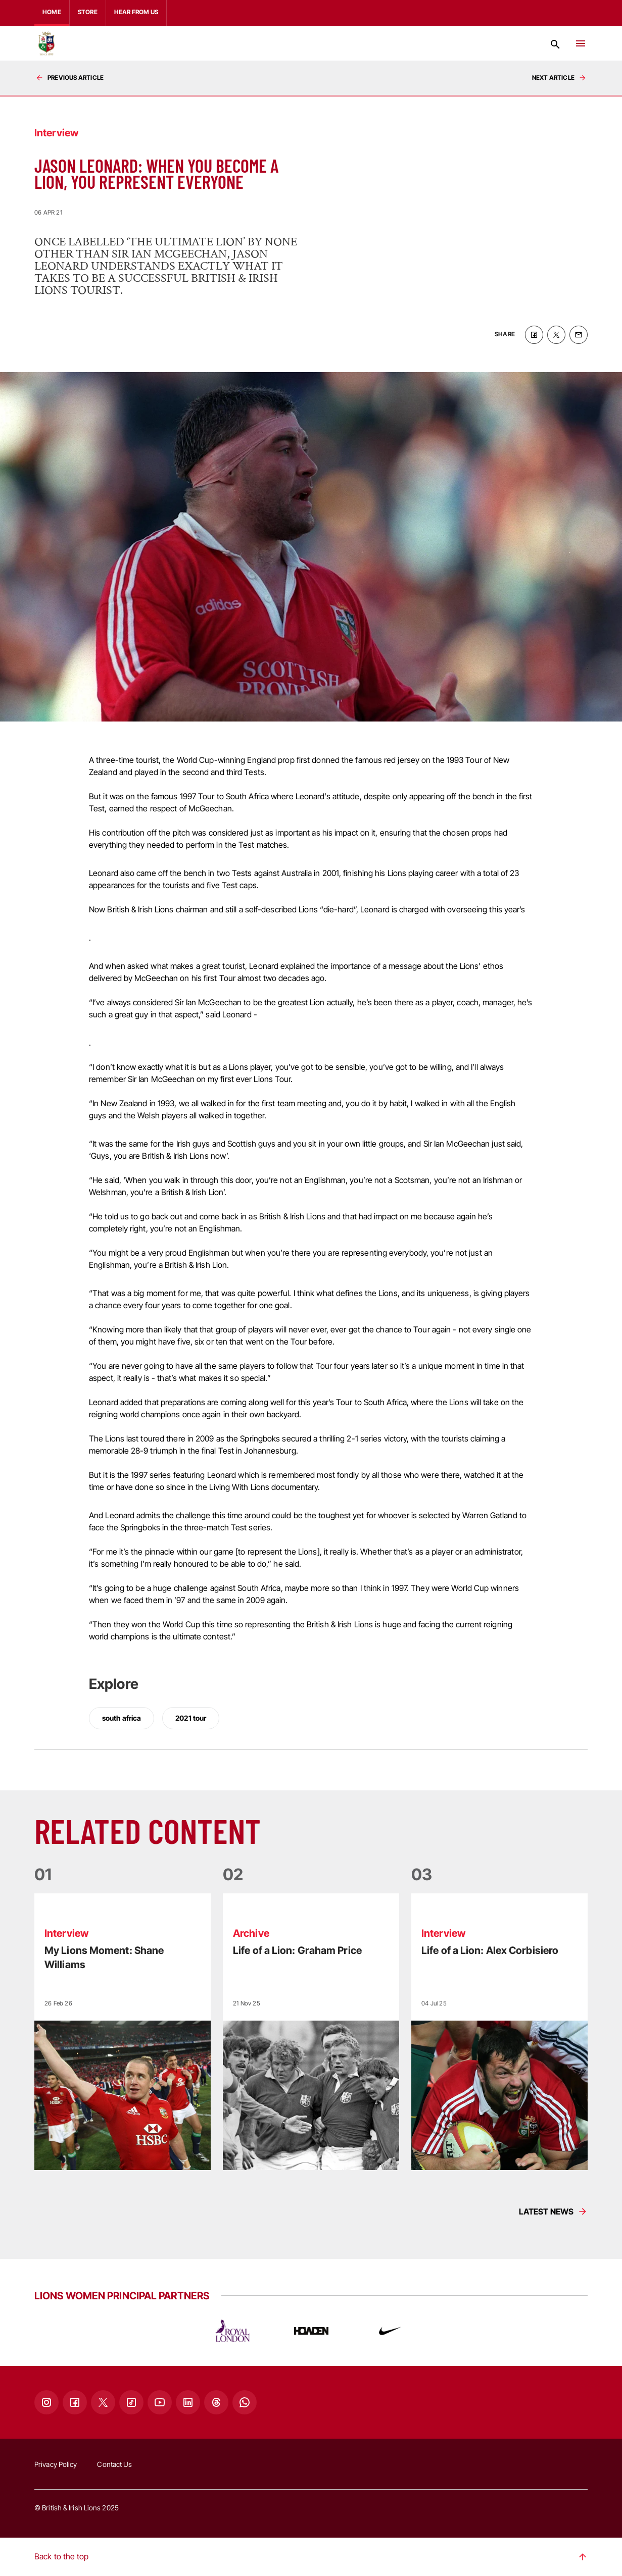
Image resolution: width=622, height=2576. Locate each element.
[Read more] (122, 2031)
